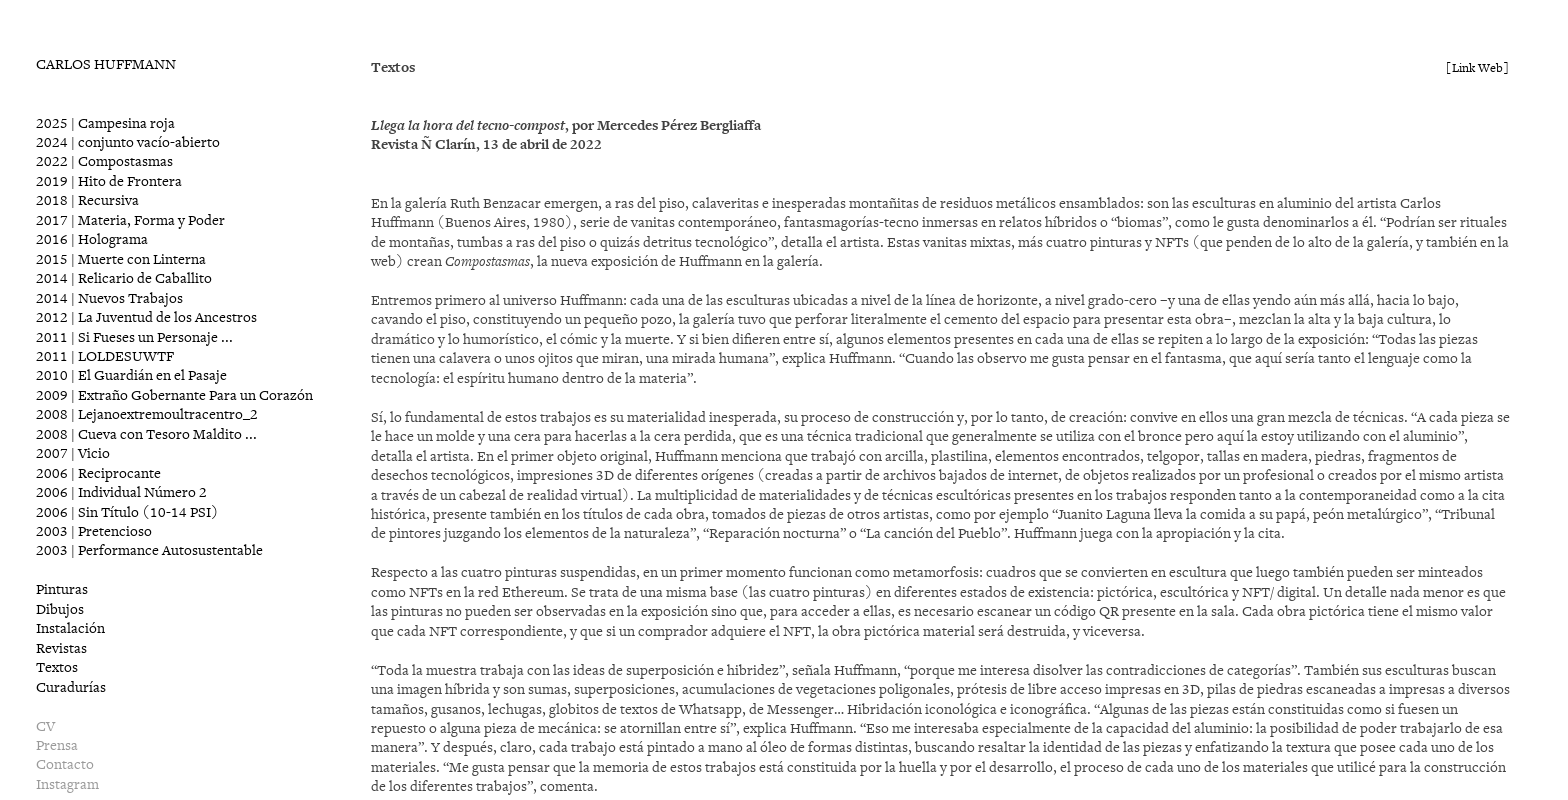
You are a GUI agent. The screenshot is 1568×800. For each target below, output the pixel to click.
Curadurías (71, 687)
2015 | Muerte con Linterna (121, 259)
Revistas (61, 648)
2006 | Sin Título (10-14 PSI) (127, 512)
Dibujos (60, 609)
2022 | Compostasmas (104, 161)
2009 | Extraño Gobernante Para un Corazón (174, 395)
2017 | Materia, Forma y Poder (130, 220)
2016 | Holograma (92, 239)
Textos (57, 667)
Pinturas (62, 589)
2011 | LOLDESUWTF (105, 356)
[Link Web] (1477, 68)
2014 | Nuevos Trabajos (109, 298)
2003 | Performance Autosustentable (149, 550)
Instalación (70, 628)
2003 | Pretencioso (94, 531)
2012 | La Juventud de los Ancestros (146, 317)
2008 (146, 434)
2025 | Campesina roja (105, 123)
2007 (73, 453)
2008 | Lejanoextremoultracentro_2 (147, 414)
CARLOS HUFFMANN (106, 64)
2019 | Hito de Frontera (109, 181)
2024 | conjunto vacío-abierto (128, 142)
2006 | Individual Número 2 (121, 492)
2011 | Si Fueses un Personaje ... (134, 337)
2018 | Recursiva (87, 200)
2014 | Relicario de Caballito (124, 278)
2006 (98, 473)
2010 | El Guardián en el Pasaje (131, 375)
